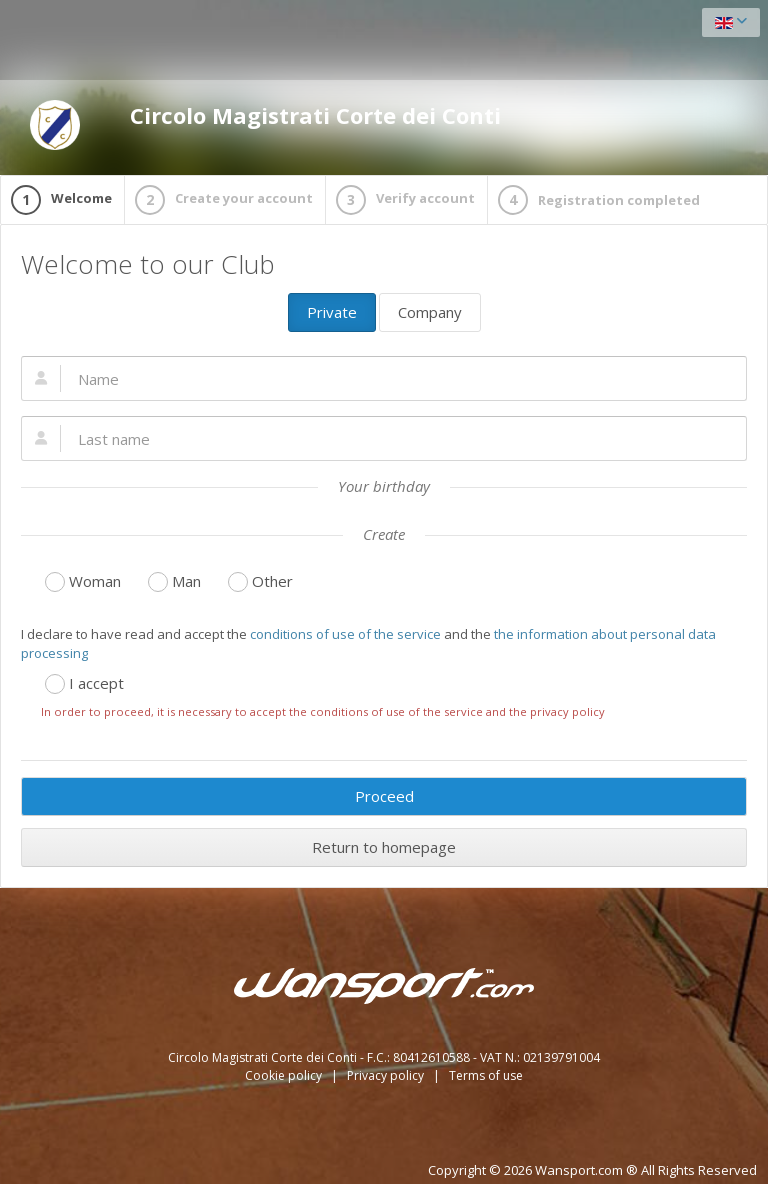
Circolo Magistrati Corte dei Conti (265, 125)
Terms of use (486, 1075)
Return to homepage (384, 847)
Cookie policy (285, 1075)
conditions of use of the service (345, 634)
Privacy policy (387, 1075)
